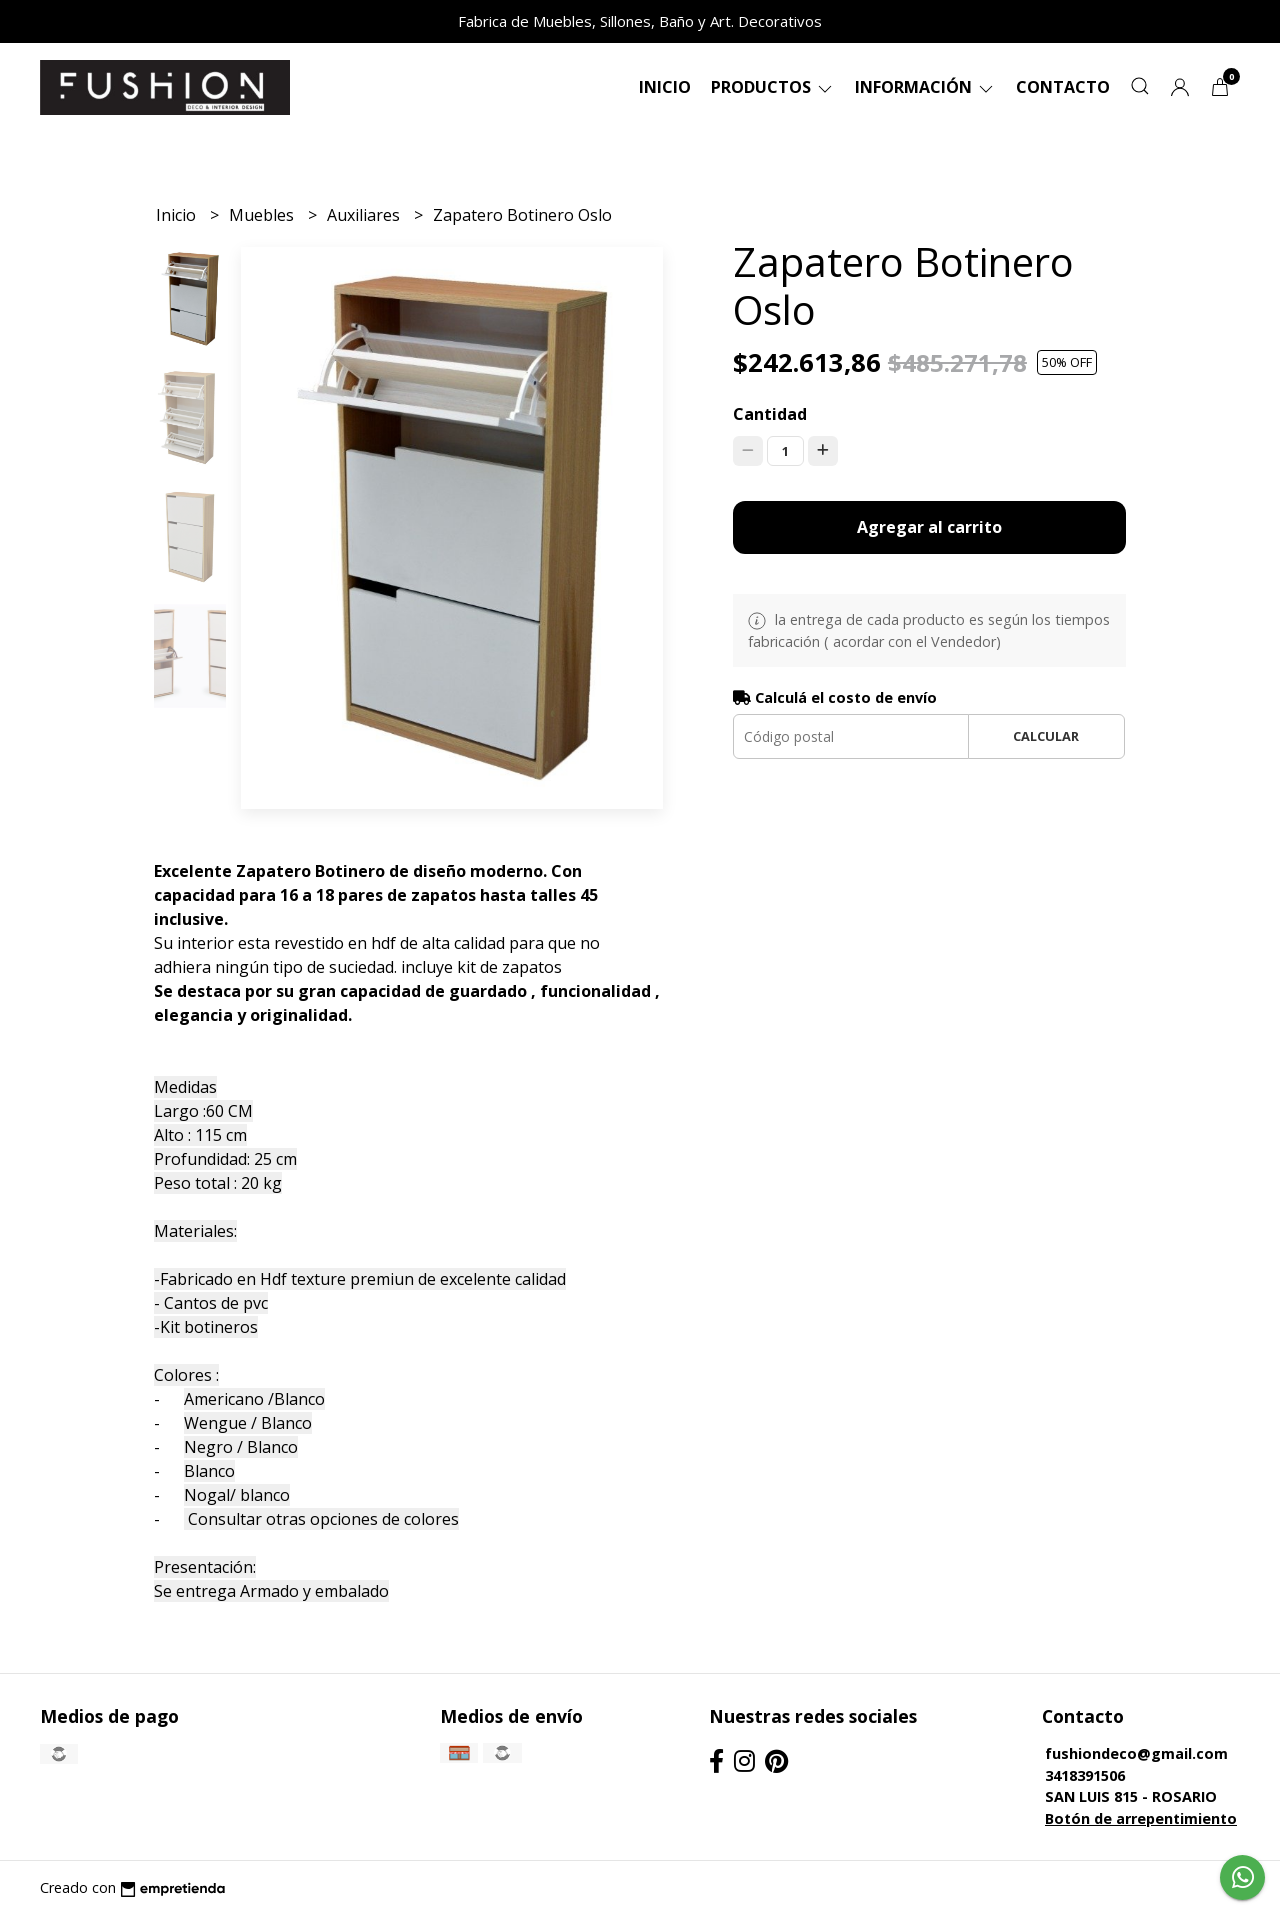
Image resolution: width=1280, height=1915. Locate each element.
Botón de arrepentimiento (1141, 1818)
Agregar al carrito (929, 527)
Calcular (1046, 736)
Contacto (1063, 87)
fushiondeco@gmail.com (1136, 1753)
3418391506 (1085, 1775)
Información (925, 87)
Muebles (263, 215)
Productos (773, 87)
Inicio (665, 87)
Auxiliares (365, 215)
